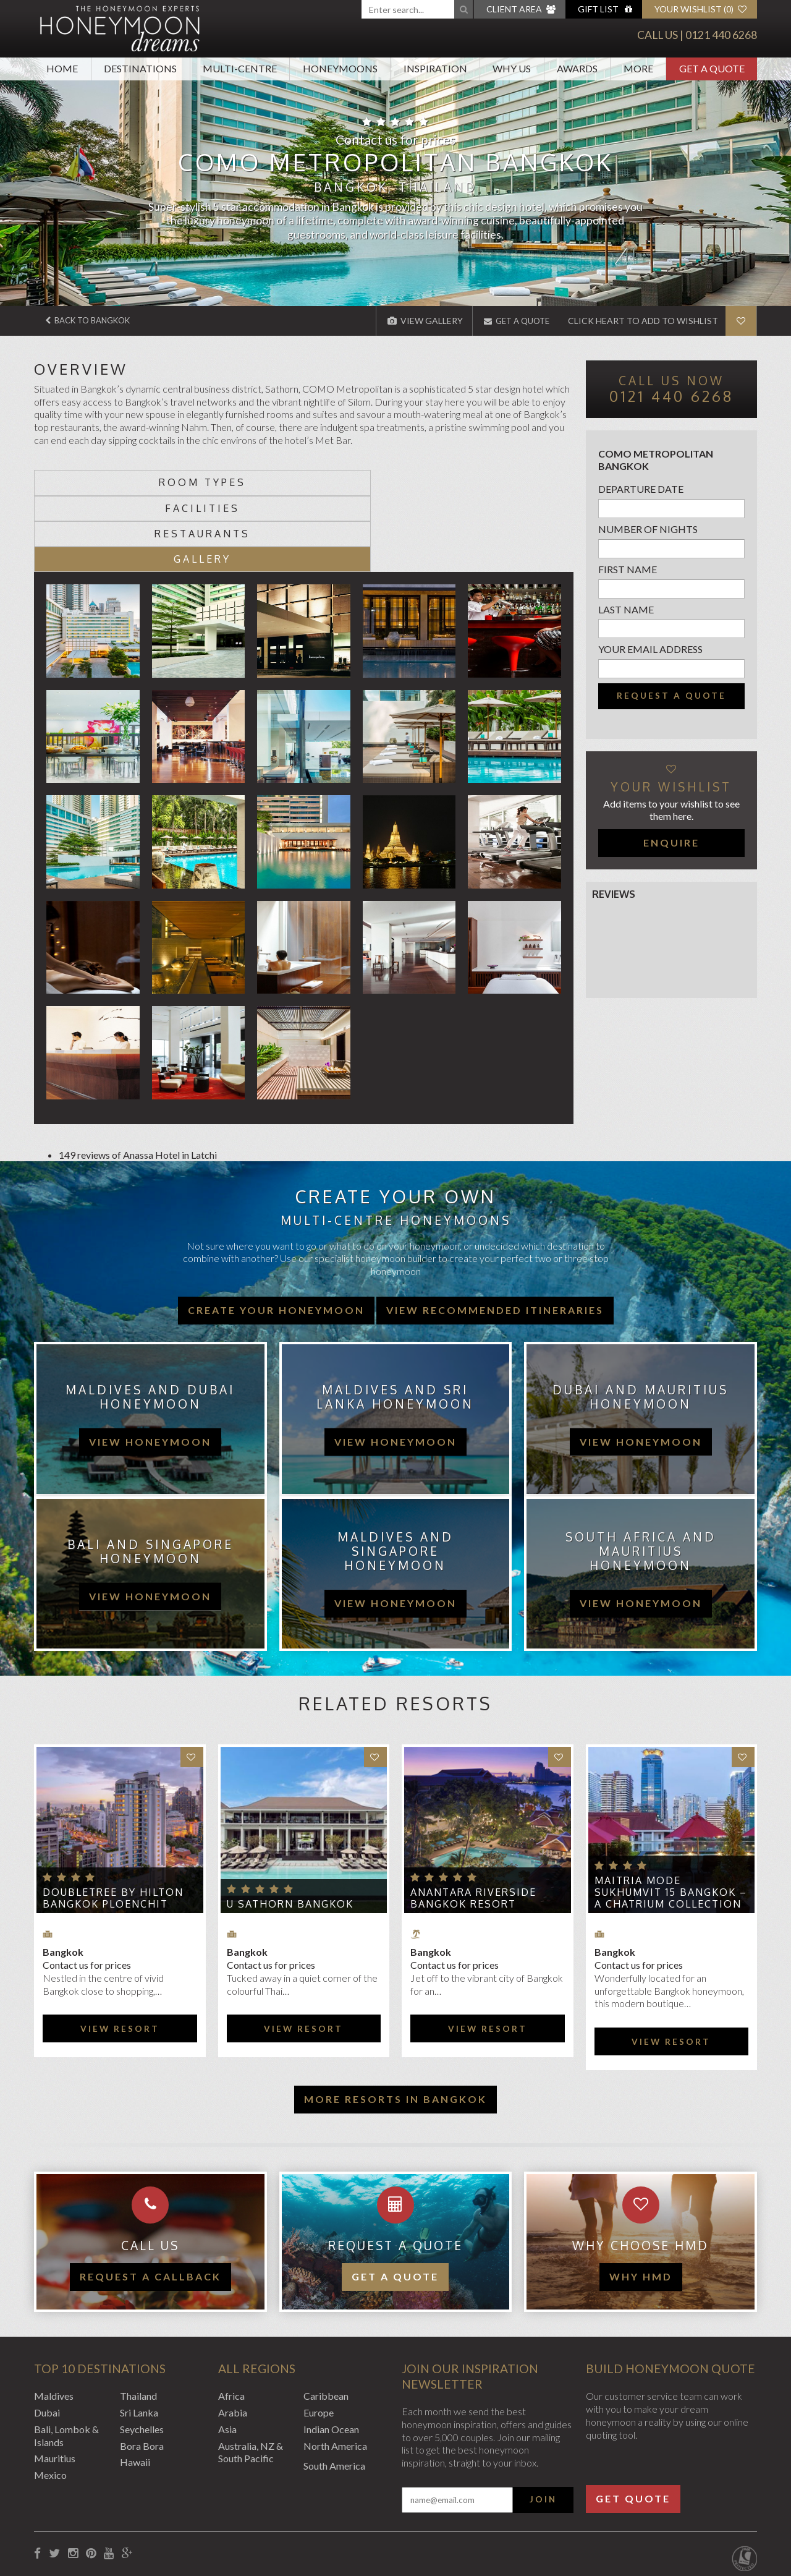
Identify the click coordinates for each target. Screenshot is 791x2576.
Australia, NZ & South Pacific (250, 2375)
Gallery (506, 482)
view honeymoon (150, 1365)
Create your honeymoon (276, 1233)
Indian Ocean (331, 2352)
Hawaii (135, 2386)
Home (62, 68)
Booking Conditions (76, 2509)
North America (335, 2369)
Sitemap (320, 2509)
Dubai (47, 2336)
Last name (626, 609)
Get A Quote (712, 68)
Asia (227, 2352)
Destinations (140, 68)
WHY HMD (640, 2200)
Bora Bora (142, 2369)
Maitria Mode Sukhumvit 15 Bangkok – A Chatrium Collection (670, 1816)
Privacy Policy (159, 2509)
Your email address (650, 649)
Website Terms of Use (246, 2509)
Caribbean (326, 2320)
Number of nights (648, 529)
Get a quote (395, 2200)
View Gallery (418, 320)
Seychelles (142, 2352)
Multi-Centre (240, 68)
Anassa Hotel (151, 1078)
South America (334, 2389)
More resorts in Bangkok (395, 2022)
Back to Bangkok (93, 320)
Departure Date (640, 489)
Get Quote (633, 2422)
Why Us (512, 68)
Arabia (232, 2336)
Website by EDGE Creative (699, 2509)
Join (543, 2423)
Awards (577, 68)
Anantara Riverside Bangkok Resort (473, 1822)
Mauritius (54, 2382)
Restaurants (371, 482)
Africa (231, 2320)
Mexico (50, 2399)
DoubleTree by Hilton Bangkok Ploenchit (113, 1822)
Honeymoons (340, 68)
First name (627, 569)
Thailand (138, 2320)
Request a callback (150, 2200)
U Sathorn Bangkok (290, 1828)
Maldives (54, 2320)
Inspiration (435, 68)
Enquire (671, 842)
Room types (101, 482)
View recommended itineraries (495, 1233)
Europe (318, 2336)
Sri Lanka (139, 2336)
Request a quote (671, 696)
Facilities (236, 482)
